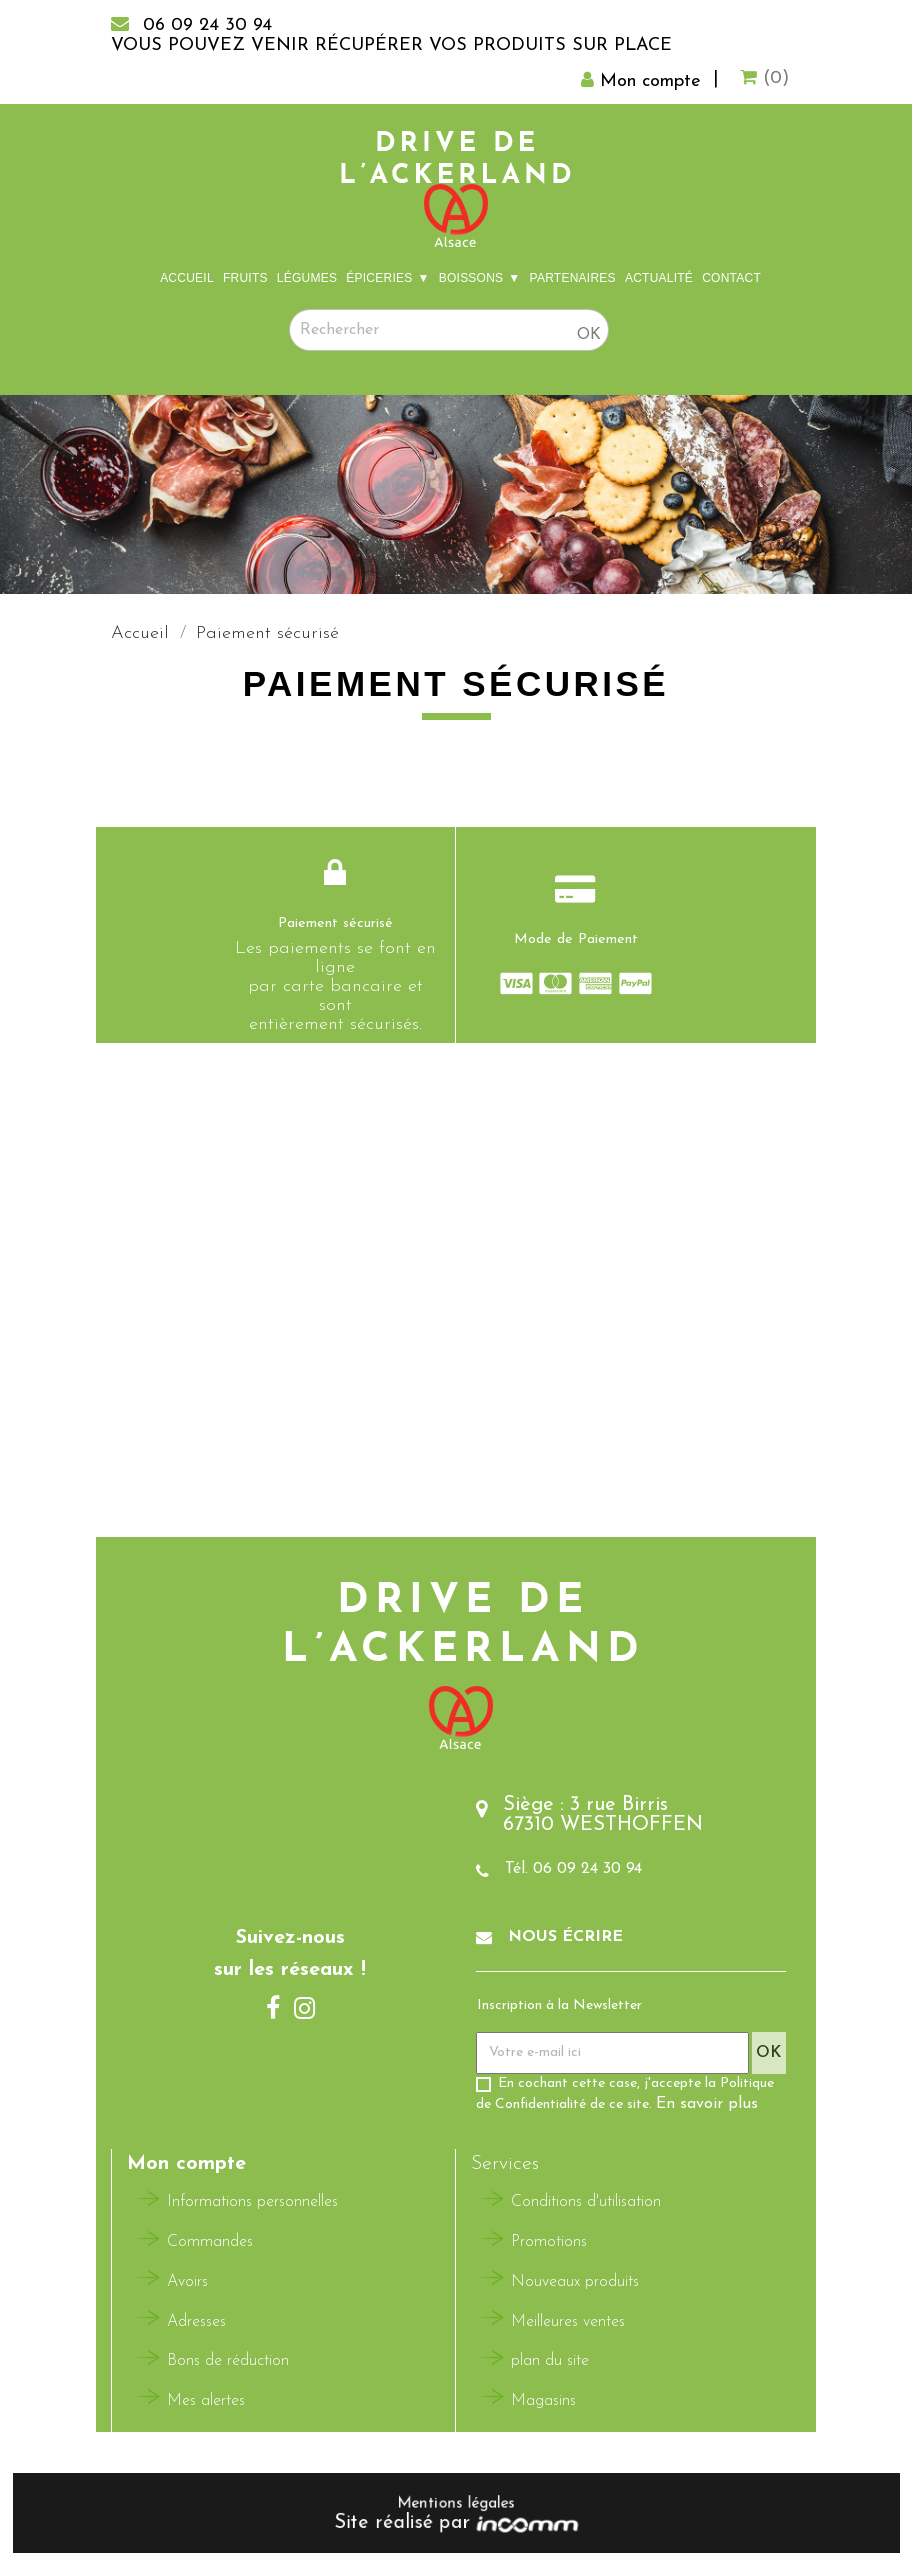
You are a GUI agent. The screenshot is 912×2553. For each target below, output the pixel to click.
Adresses (196, 2322)
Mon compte (186, 2164)
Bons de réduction (228, 2361)
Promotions (549, 2242)
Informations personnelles (252, 2202)
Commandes (210, 2242)
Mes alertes (206, 2401)
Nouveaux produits (575, 2282)
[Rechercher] (449, 330)
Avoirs (187, 2282)
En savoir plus (707, 2104)
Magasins (543, 2401)
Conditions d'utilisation (586, 2202)
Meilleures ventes (568, 2322)
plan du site (550, 2361)
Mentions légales (455, 2503)
